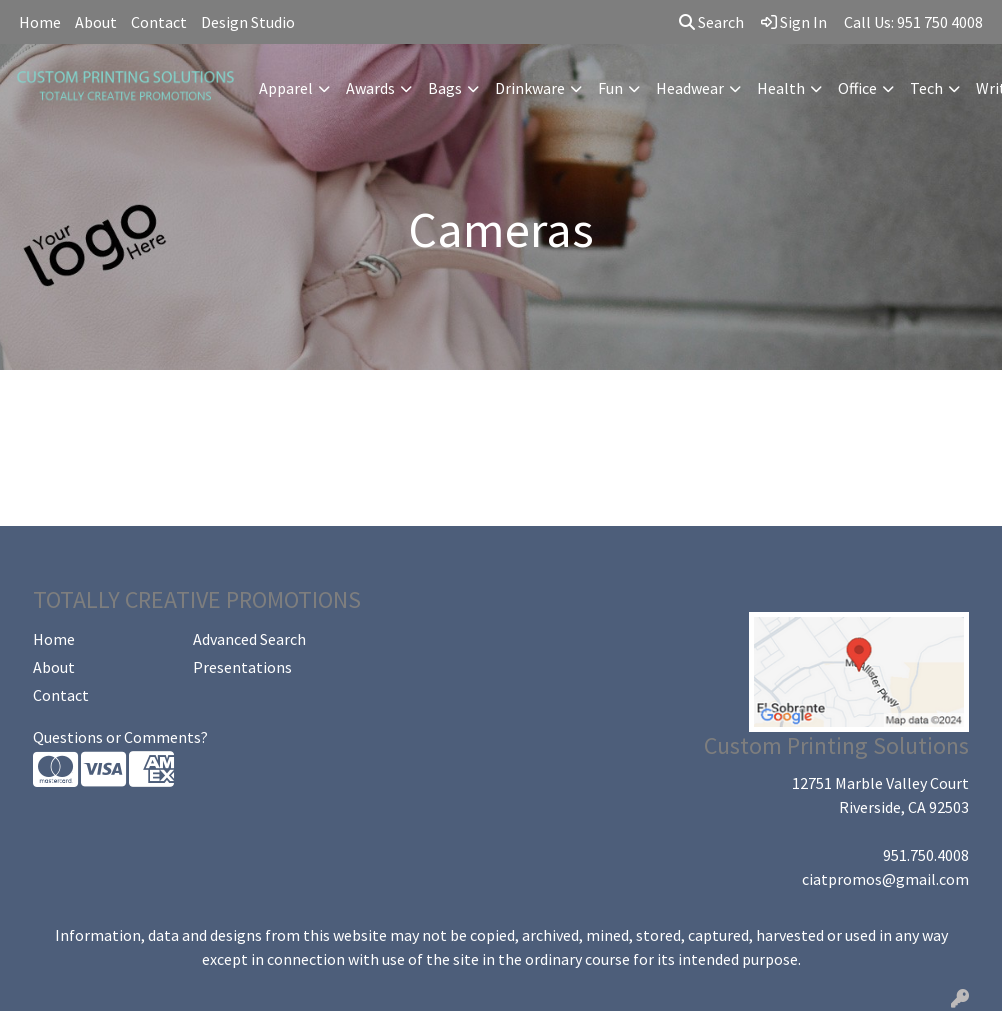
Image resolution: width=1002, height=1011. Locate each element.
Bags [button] (445, 88)
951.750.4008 (926, 855)
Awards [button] (370, 88)
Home (40, 22)
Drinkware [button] (530, 88)
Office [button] (857, 88)
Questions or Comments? (120, 737)
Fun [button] (610, 88)
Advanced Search (249, 639)
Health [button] (781, 88)
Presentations (242, 667)
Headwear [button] (690, 88)
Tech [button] (926, 88)
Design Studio (248, 22)
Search (711, 22)
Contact (159, 22)
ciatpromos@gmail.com (885, 879)
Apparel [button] (286, 88)
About (96, 22)
